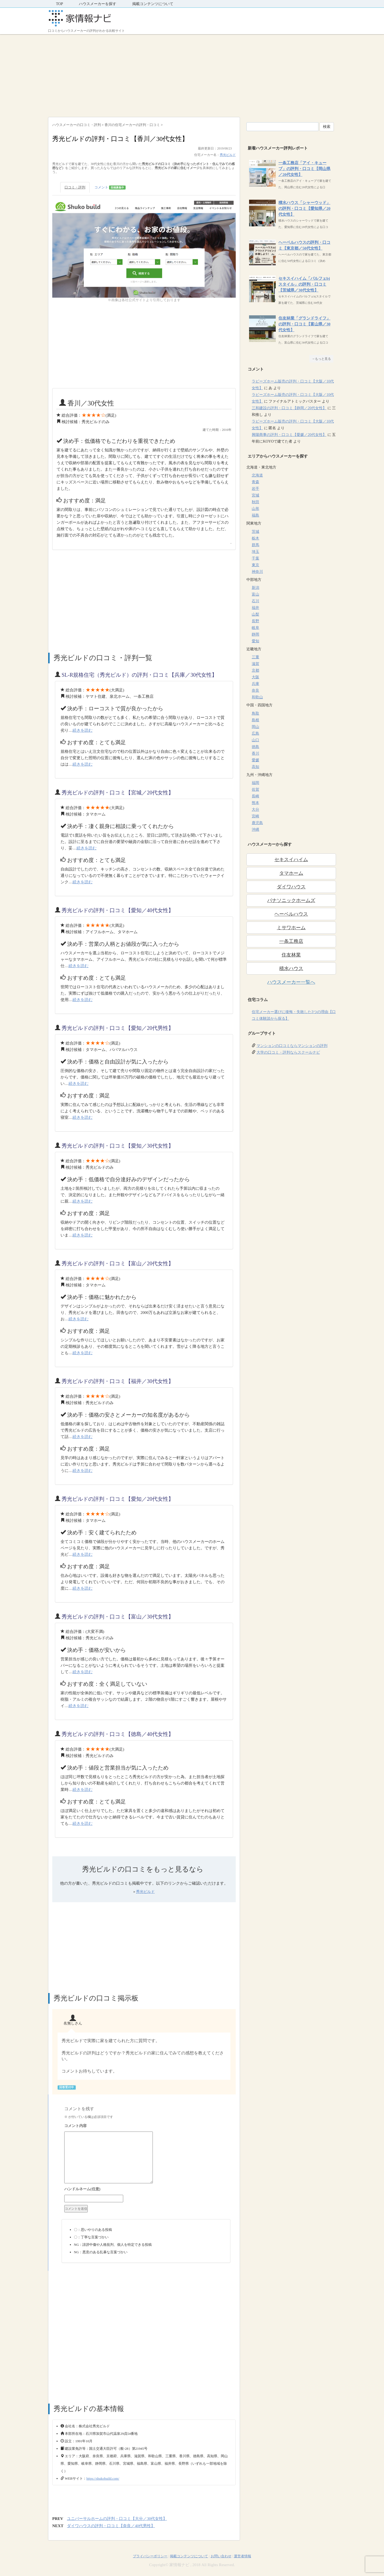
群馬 (255, 545)
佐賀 (255, 789)
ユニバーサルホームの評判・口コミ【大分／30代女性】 (117, 2518)
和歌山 (257, 697)
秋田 (255, 502)
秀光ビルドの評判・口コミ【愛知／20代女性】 (118, 1499)
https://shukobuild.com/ (102, 2478)
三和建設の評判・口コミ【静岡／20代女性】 (289, 408)
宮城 (255, 495)
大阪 (255, 677)
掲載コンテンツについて (152, 4)
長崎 (255, 796)
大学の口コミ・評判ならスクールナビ (288, 1052)
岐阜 (255, 628)
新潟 (255, 588)
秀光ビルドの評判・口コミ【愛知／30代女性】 (118, 1146)
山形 (255, 509)
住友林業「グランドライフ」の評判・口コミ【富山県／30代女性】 (304, 324)
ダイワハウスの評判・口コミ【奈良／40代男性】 (111, 2526)
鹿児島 (257, 823)
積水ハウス (291, 968)
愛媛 (255, 760)
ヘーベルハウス (291, 914)
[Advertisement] (192, 74)
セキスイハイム (291, 859)
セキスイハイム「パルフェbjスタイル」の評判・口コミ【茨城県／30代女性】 (304, 284)
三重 (255, 657)
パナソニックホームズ (291, 900)
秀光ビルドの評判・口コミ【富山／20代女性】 (118, 1263)
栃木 (255, 538)
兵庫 (255, 684)
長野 (255, 621)
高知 (255, 767)
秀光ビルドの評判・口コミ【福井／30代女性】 (118, 1381)
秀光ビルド (228, 155)
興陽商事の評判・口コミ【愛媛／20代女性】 (289, 435)
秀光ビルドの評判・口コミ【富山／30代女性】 (118, 1617)
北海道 (257, 475)
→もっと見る (321, 359)
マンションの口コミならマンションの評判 (292, 1046)
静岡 (255, 634)
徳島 (255, 747)
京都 (255, 670)
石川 (255, 601)
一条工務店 (291, 941)
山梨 (255, 614)
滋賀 (255, 664)
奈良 (255, 690)
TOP (59, 4)
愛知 (255, 641)
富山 (255, 594)
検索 (326, 127)
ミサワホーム (291, 927)
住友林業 (291, 955)
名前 (146, 2189)
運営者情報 (242, 2556)
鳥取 (255, 713)
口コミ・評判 (75, 187)
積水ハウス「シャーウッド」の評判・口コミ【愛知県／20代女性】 (304, 208)
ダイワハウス (291, 886)
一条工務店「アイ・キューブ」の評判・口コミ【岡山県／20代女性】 (304, 169)
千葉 (255, 558)
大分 (255, 810)
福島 (255, 515)
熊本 (255, 803)
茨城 (255, 532)
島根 (255, 720)
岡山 (255, 727)
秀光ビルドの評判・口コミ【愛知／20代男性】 (118, 1028)
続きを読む (83, 730)
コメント (110, 187)
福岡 (255, 783)
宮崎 (255, 816)
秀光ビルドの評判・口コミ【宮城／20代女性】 (118, 792)
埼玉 (255, 552)
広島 (255, 733)
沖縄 (255, 830)
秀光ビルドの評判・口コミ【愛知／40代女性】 (118, 910)
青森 (255, 482)
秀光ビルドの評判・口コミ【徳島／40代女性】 (118, 1734)
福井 (255, 608)
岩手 (255, 489)
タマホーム (291, 873)
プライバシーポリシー (150, 2556)
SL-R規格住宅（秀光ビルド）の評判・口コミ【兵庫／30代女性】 (139, 675)
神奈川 (257, 572)
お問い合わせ (221, 2556)
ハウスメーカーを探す (97, 4)
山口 (255, 740)
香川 (255, 753)
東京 (255, 565)
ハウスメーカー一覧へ (291, 982)
